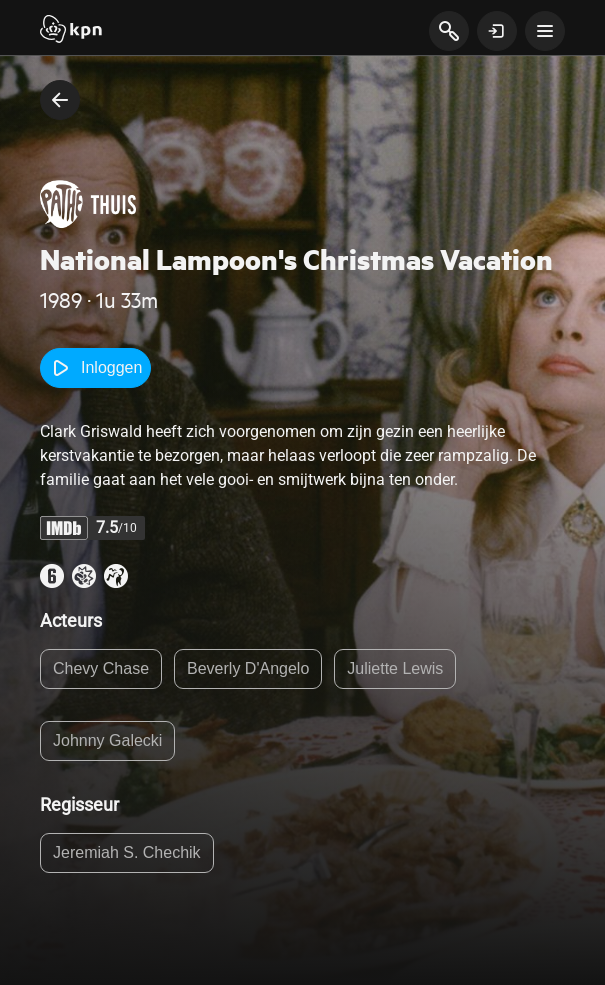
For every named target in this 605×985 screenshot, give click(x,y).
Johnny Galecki (107, 740)
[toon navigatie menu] (545, 31)
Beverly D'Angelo (248, 668)
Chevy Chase (101, 668)
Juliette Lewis (395, 668)
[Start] (71, 31)
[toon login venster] (497, 31)
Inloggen (95, 368)
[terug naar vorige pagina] (60, 100)
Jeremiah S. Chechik (127, 852)
